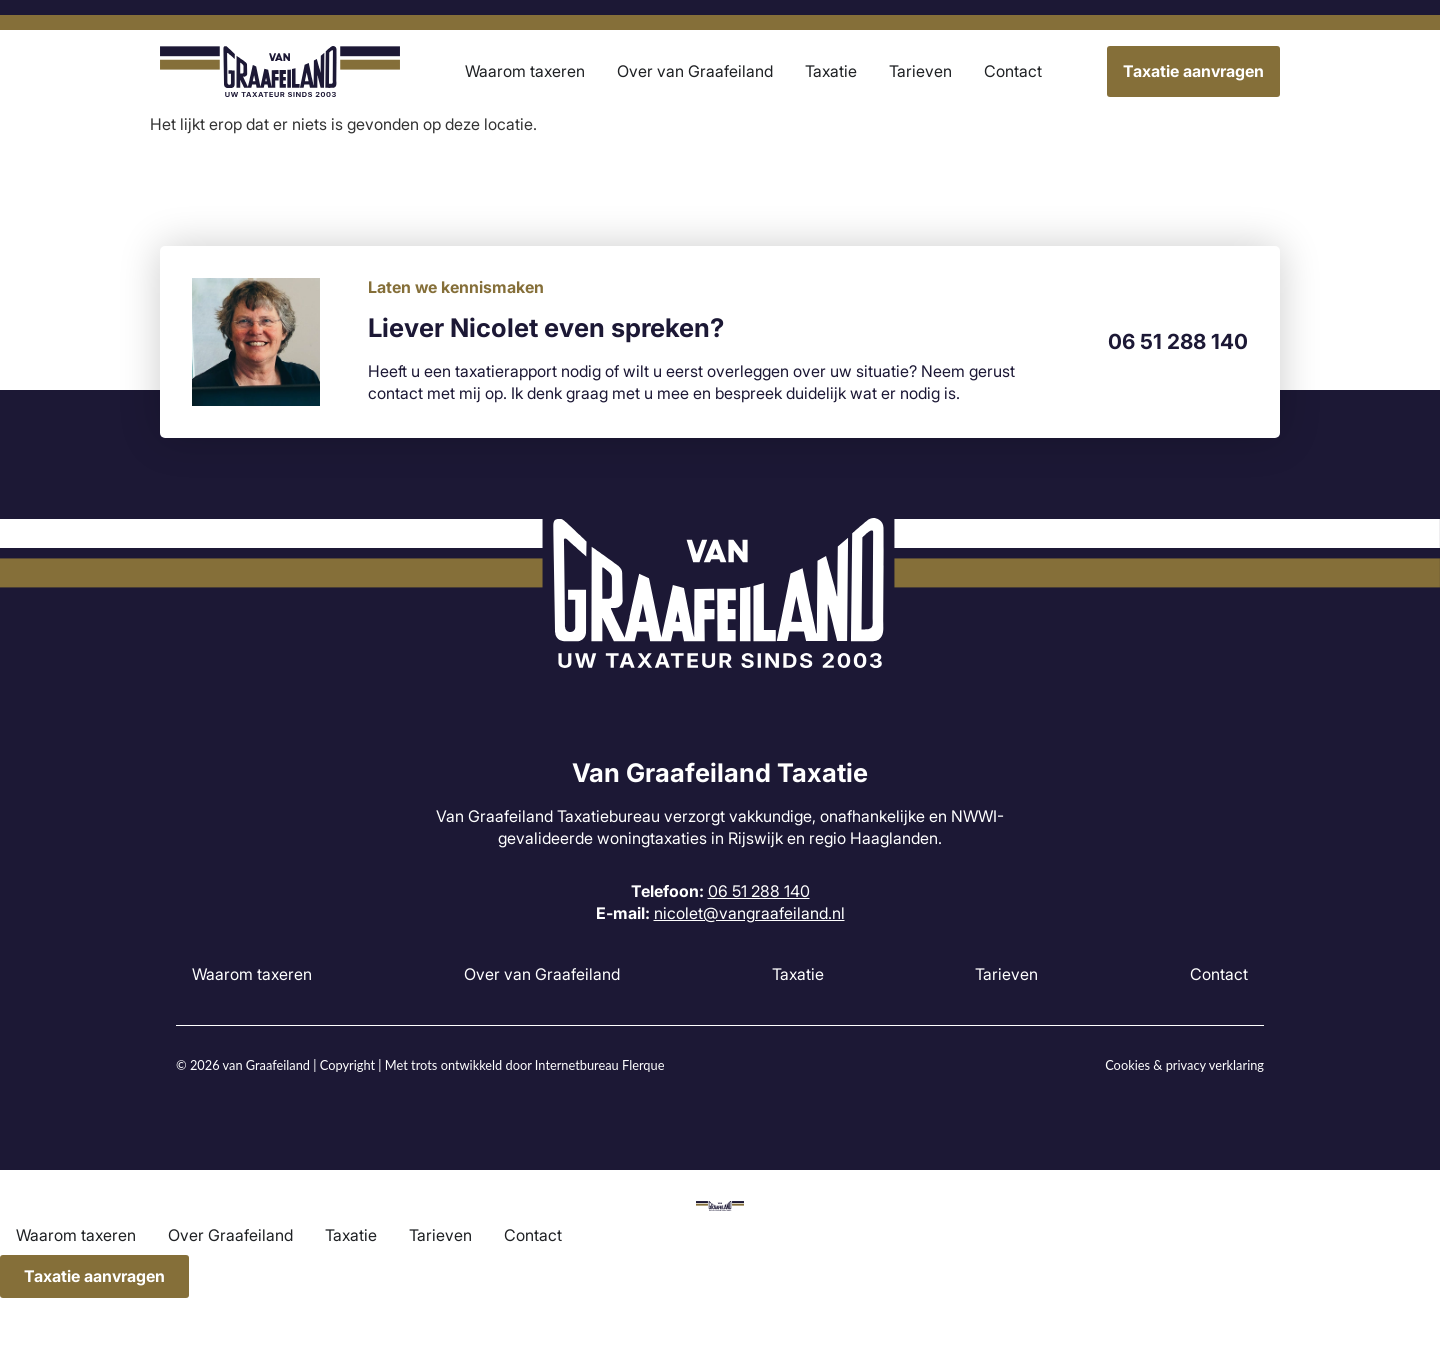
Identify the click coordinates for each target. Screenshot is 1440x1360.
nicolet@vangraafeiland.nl (749, 913)
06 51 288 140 (1178, 341)
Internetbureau (577, 1065)
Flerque (643, 1065)
